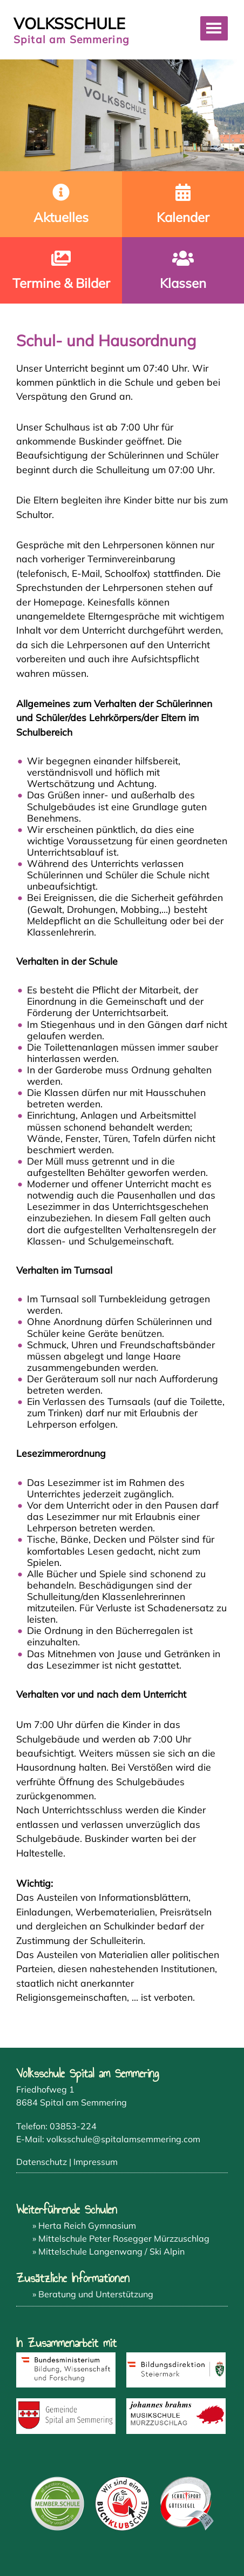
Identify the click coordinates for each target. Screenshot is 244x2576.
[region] (122, 115)
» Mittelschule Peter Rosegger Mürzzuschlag (120, 2238)
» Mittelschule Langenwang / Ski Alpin (108, 2251)
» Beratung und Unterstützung (92, 2294)
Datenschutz (41, 2161)
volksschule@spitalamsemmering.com (123, 2139)
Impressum (95, 2161)
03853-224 (73, 2126)
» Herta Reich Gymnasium (84, 2225)
